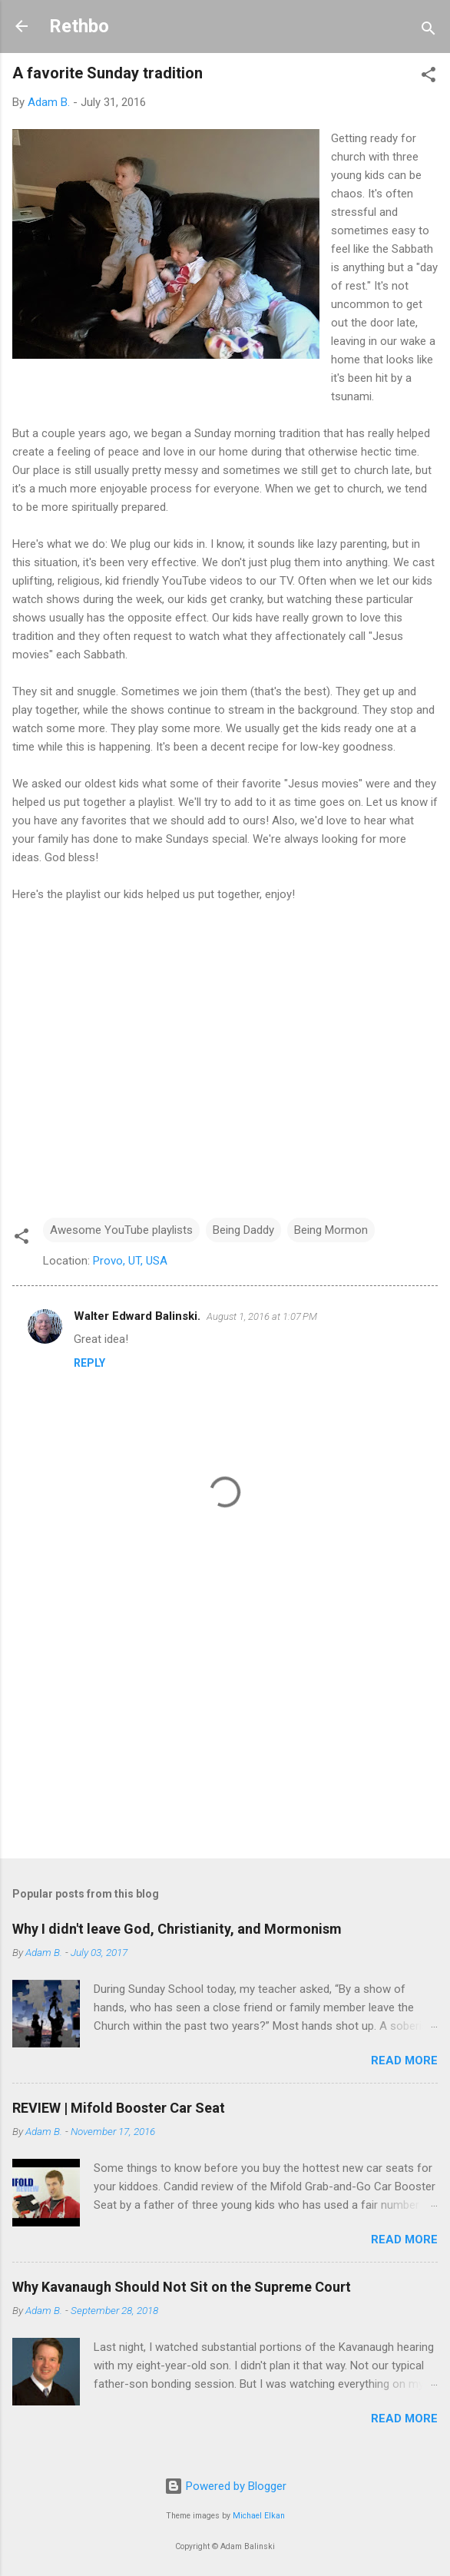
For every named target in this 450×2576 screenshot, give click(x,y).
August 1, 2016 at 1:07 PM (262, 1316)
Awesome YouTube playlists (121, 1230)
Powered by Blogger (225, 2486)
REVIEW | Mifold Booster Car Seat (118, 2108)
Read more (404, 2060)
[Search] (428, 31)
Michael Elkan (259, 2516)
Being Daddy (243, 1230)
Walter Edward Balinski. (137, 1316)
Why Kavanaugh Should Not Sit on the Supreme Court (181, 2287)
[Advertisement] (225, 1726)
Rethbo (79, 26)
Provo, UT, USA (130, 1261)
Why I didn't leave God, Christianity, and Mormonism (177, 1929)
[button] (428, 77)
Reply (89, 1363)
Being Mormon (331, 1230)
